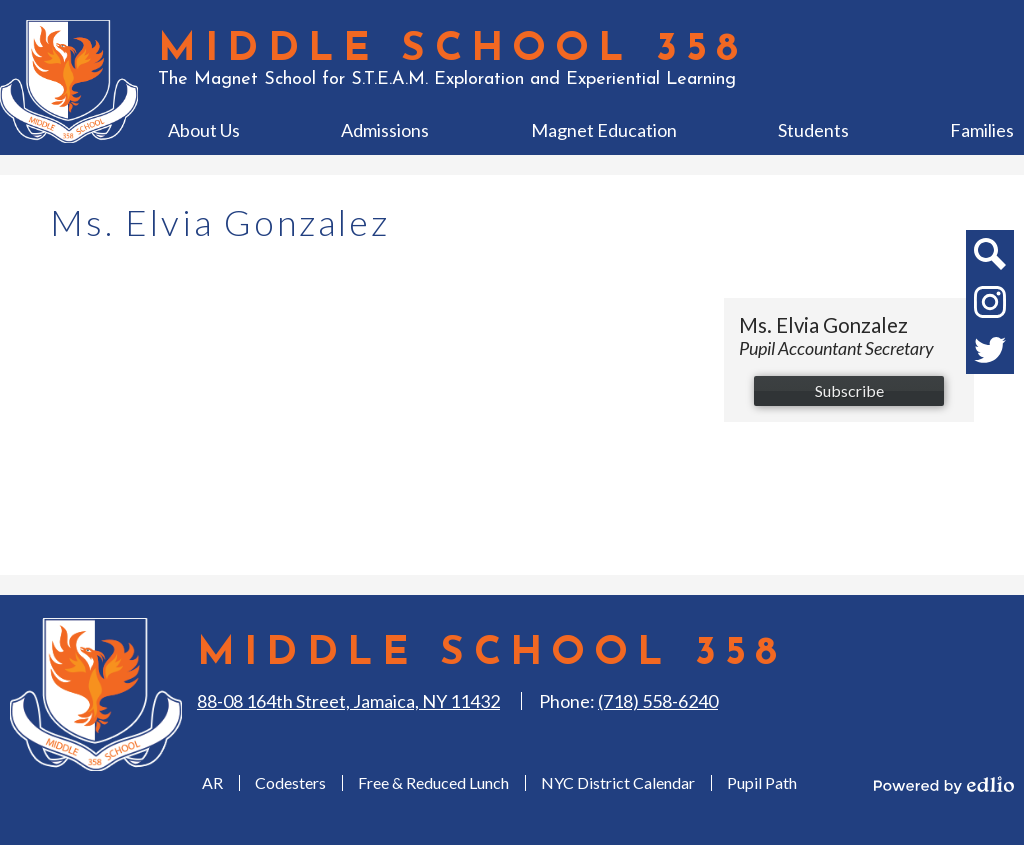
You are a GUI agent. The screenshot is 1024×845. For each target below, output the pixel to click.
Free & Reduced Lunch (433, 782)
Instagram (990, 306)
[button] (204, 130)
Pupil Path (762, 782)
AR (212, 782)
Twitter (990, 354)
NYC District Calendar (618, 782)
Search (989, 258)
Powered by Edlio (944, 785)
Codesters (290, 782)
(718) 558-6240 (658, 701)
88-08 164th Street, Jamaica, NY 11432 (348, 701)
